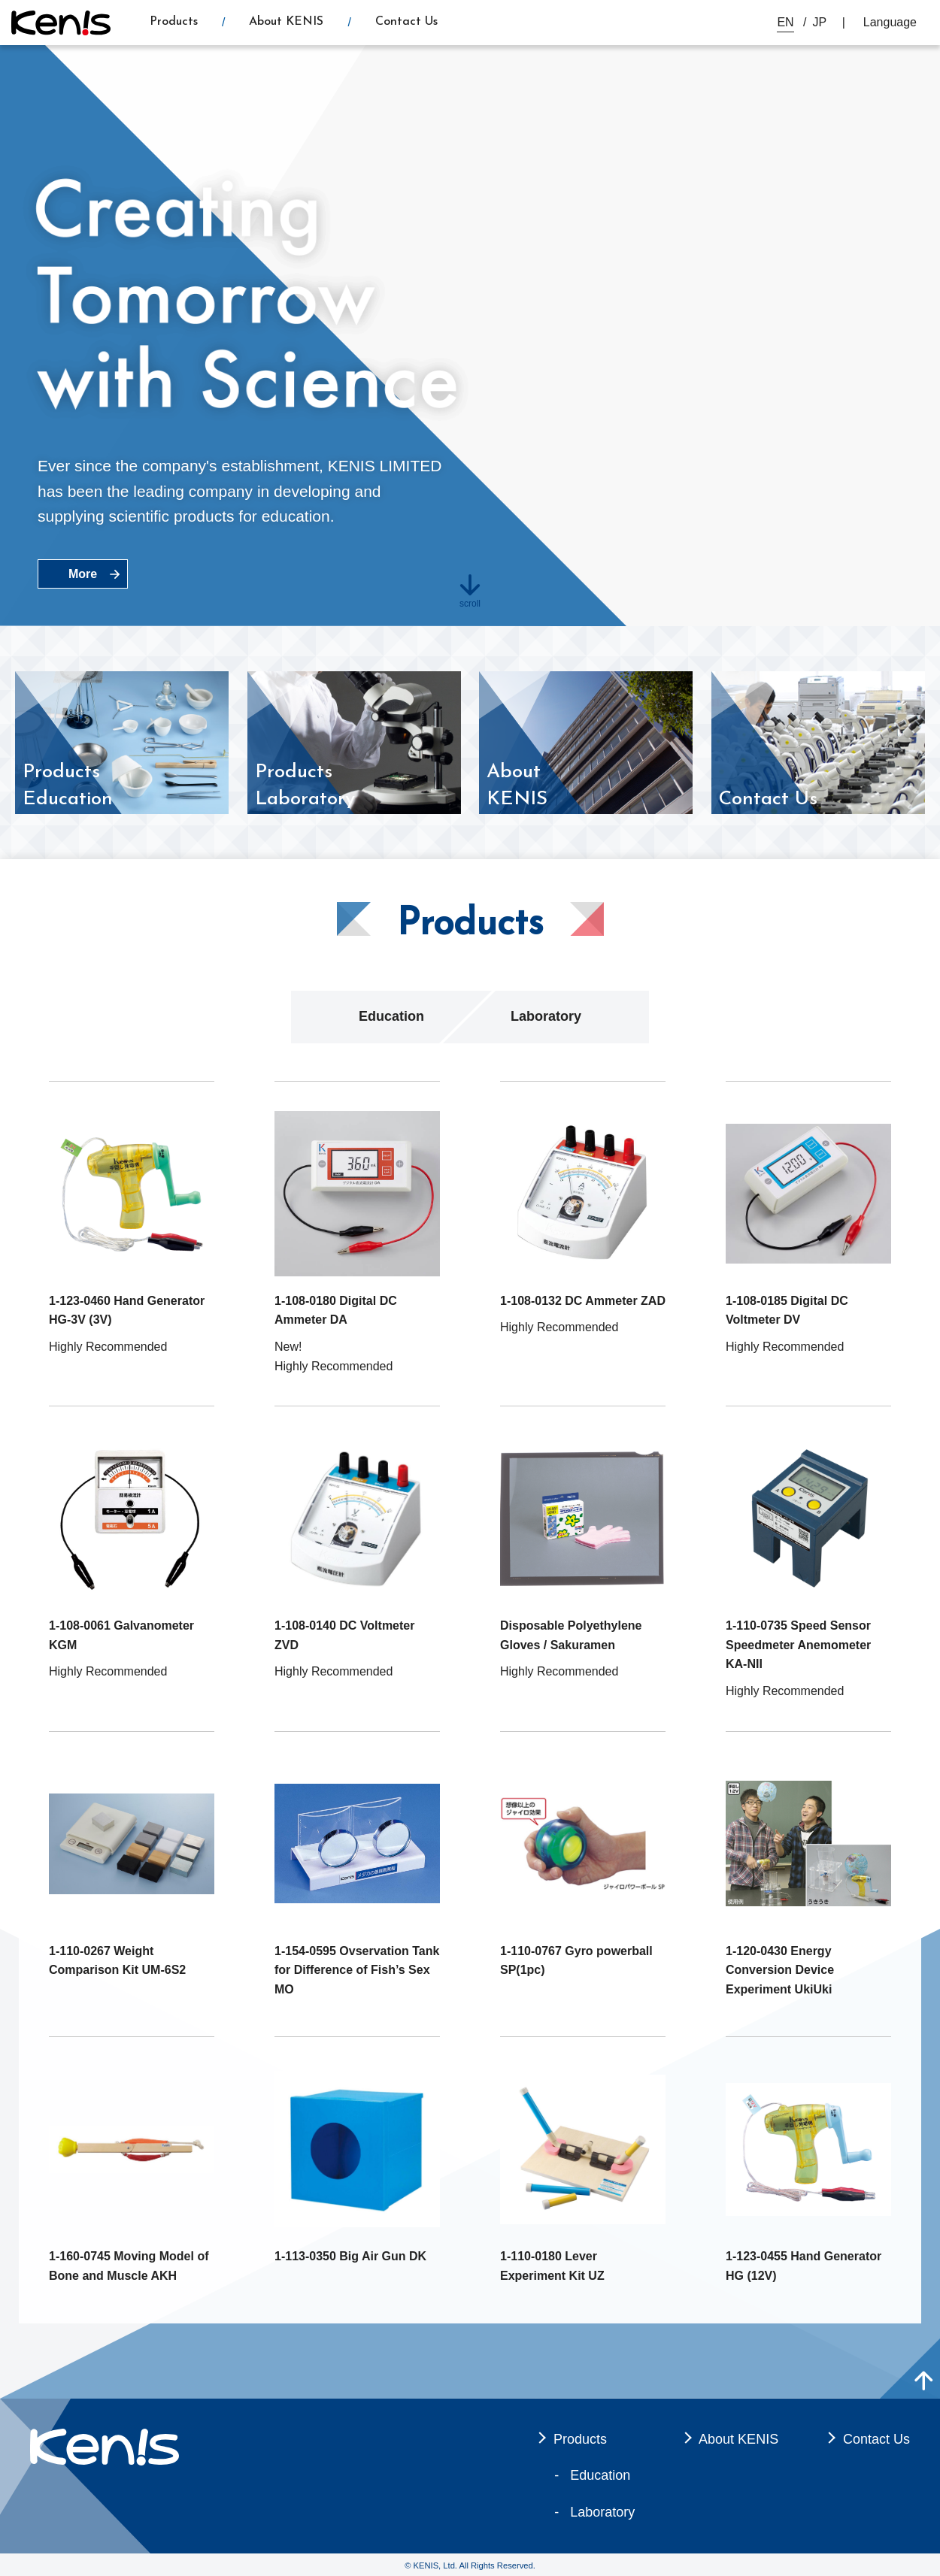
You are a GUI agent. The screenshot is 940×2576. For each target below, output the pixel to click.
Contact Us (406, 22)
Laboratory (546, 1016)
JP (820, 22)
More (82, 574)
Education (391, 1016)
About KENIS (286, 22)
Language (890, 22)
